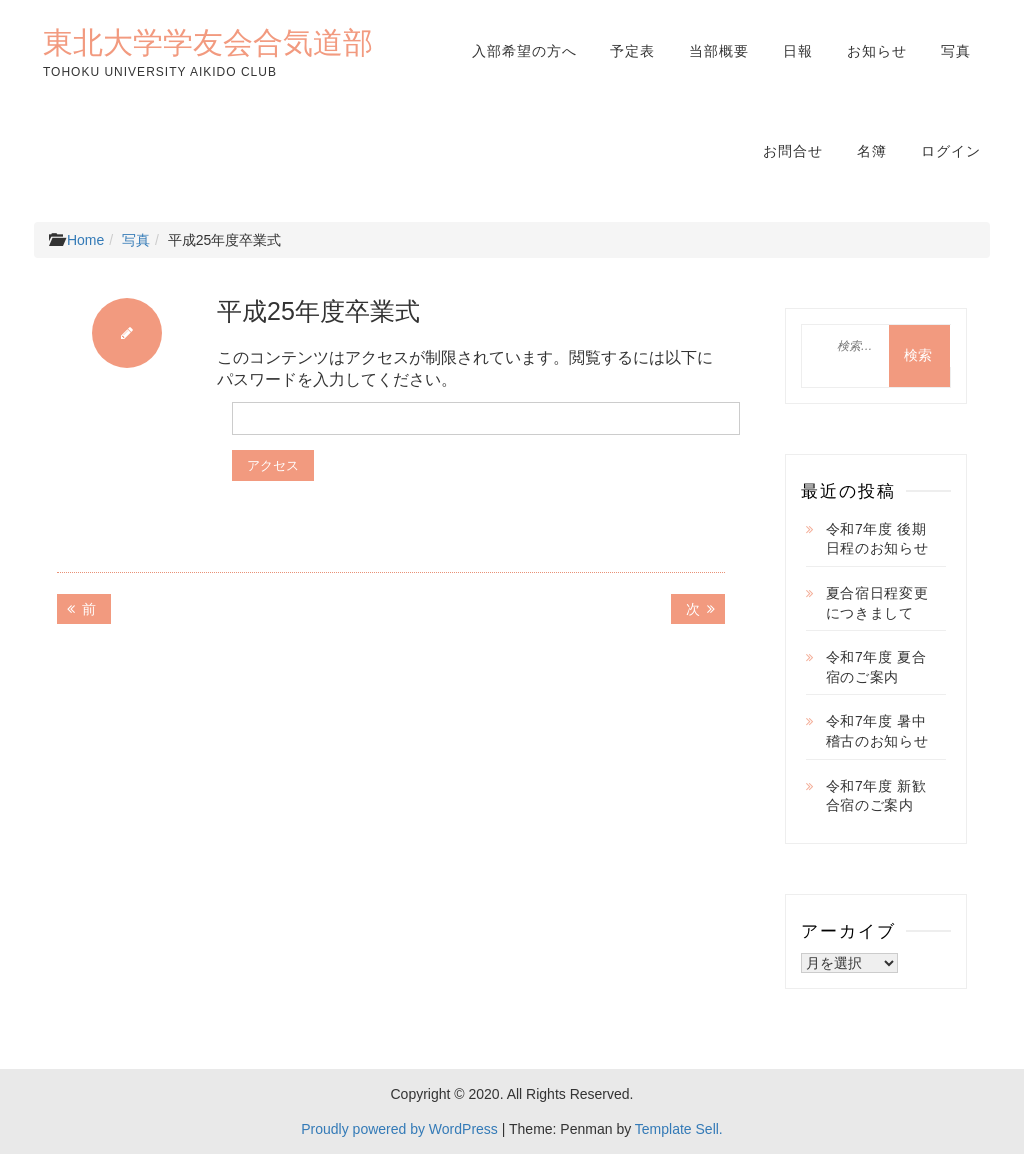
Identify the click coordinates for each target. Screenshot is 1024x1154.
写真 (956, 51)
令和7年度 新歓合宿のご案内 (876, 796)
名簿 (872, 151)
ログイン (951, 151)
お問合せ (793, 151)
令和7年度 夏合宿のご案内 (876, 667)
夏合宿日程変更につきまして (877, 603)
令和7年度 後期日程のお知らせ (877, 539)
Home (85, 240)
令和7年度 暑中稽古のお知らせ (877, 731)
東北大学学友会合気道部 (208, 42)
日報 (798, 51)
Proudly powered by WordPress (399, 1129)
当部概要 (719, 51)
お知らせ (877, 51)
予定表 (632, 51)
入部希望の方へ (524, 51)
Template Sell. (679, 1129)
